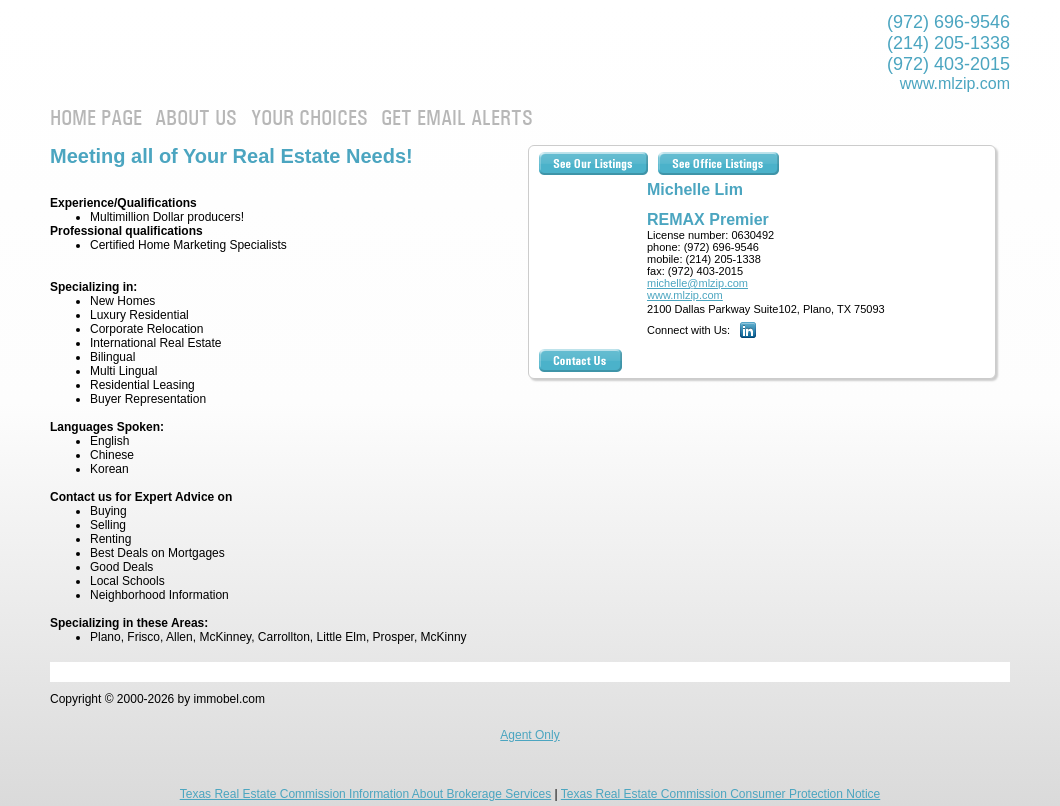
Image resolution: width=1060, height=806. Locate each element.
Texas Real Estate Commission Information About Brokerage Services (366, 794)
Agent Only (529, 735)
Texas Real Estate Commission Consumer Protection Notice (720, 794)
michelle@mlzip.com (697, 283)
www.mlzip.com (955, 83)
